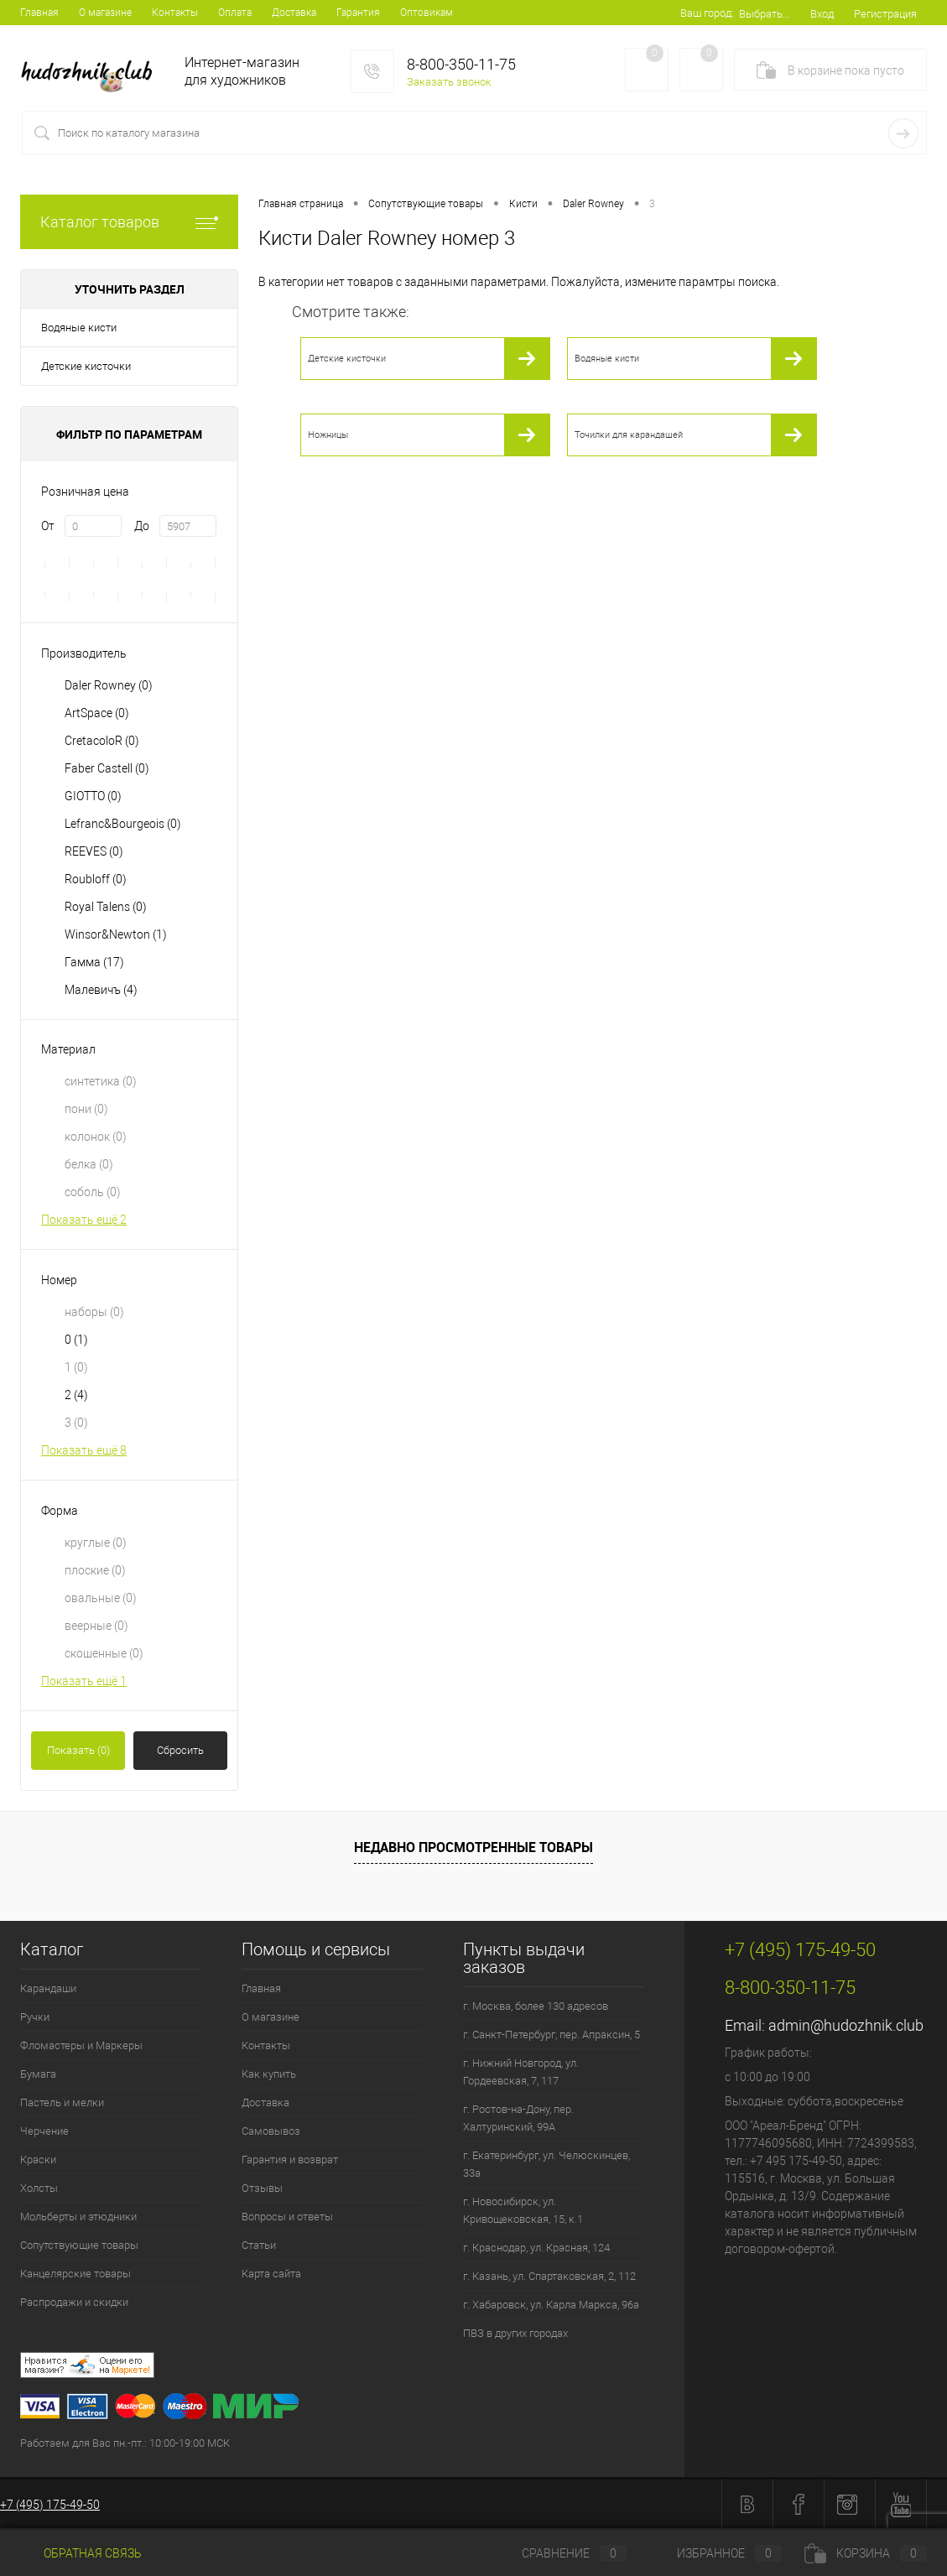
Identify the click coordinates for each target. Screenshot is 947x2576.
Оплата (235, 12)
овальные (101, 1598)
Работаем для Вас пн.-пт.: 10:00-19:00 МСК (125, 2443)
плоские (95, 1570)
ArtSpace (97, 713)
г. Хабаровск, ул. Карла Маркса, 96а (551, 2304)
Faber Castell (107, 768)
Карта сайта (271, 2273)
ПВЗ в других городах (515, 2333)
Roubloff (96, 879)
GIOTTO (93, 796)
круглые (96, 1542)
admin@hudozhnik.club (846, 2025)
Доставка (294, 12)
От (48, 526)
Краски (38, 2159)
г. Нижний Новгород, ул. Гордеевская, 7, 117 (521, 2072)
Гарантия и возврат (290, 2159)
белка (89, 1164)
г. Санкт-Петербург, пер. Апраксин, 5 (551, 2034)
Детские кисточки (86, 366)
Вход (822, 14)
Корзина (865, 2553)
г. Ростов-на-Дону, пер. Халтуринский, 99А (518, 2118)
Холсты (39, 2188)
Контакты (175, 12)
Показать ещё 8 (84, 1450)
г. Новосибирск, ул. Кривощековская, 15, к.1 (523, 2210)
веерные (96, 1625)
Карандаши (48, 1988)
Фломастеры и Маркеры (81, 2045)
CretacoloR (102, 740)
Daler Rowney (109, 685)
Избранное (715, 2553)
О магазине (105, 12)
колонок (96, 1136)
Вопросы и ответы (287, 2216)
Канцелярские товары (75, 2273)
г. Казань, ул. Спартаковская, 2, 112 (549, 2276)
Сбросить (180, 1750)
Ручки (34, 2017)
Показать (78, 1750)
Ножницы (328, 434)
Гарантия (358, 12)
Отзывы (262, 2188)
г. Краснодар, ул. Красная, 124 (536, 2247)
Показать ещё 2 (84, 1219)
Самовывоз (271, 2131)
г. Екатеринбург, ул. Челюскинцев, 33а (546, 2164)
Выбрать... (764, 14)
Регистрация (885, 14)
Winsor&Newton (116, 934)
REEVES (94, 851)
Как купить (269, 2074)
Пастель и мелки (62, 2102)
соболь (93, 1192)
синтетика (101, 1081)
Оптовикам (426, 12)
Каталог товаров (129, 222)
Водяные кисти (79, 327)
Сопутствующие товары (79, 2245)
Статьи (259, 2245)
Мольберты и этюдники (78, 2216)
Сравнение (560, 2553)
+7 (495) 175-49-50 (50, 2504)
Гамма (94, 962)
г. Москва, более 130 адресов (535, 2006)
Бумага (38, 2074)
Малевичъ (101, 990)
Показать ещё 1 (84, 1681)
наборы (94, 1312)
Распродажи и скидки (74, 2302)
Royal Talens (106, 906)
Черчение (44, 2131)
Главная (39, 12)
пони (86, 1109)
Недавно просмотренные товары (473, 1847)
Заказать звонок (449, 81)
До (141, 526)
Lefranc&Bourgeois (123, 823)
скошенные (104, 1653)
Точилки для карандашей (629, 434)
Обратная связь (81, 2553)
